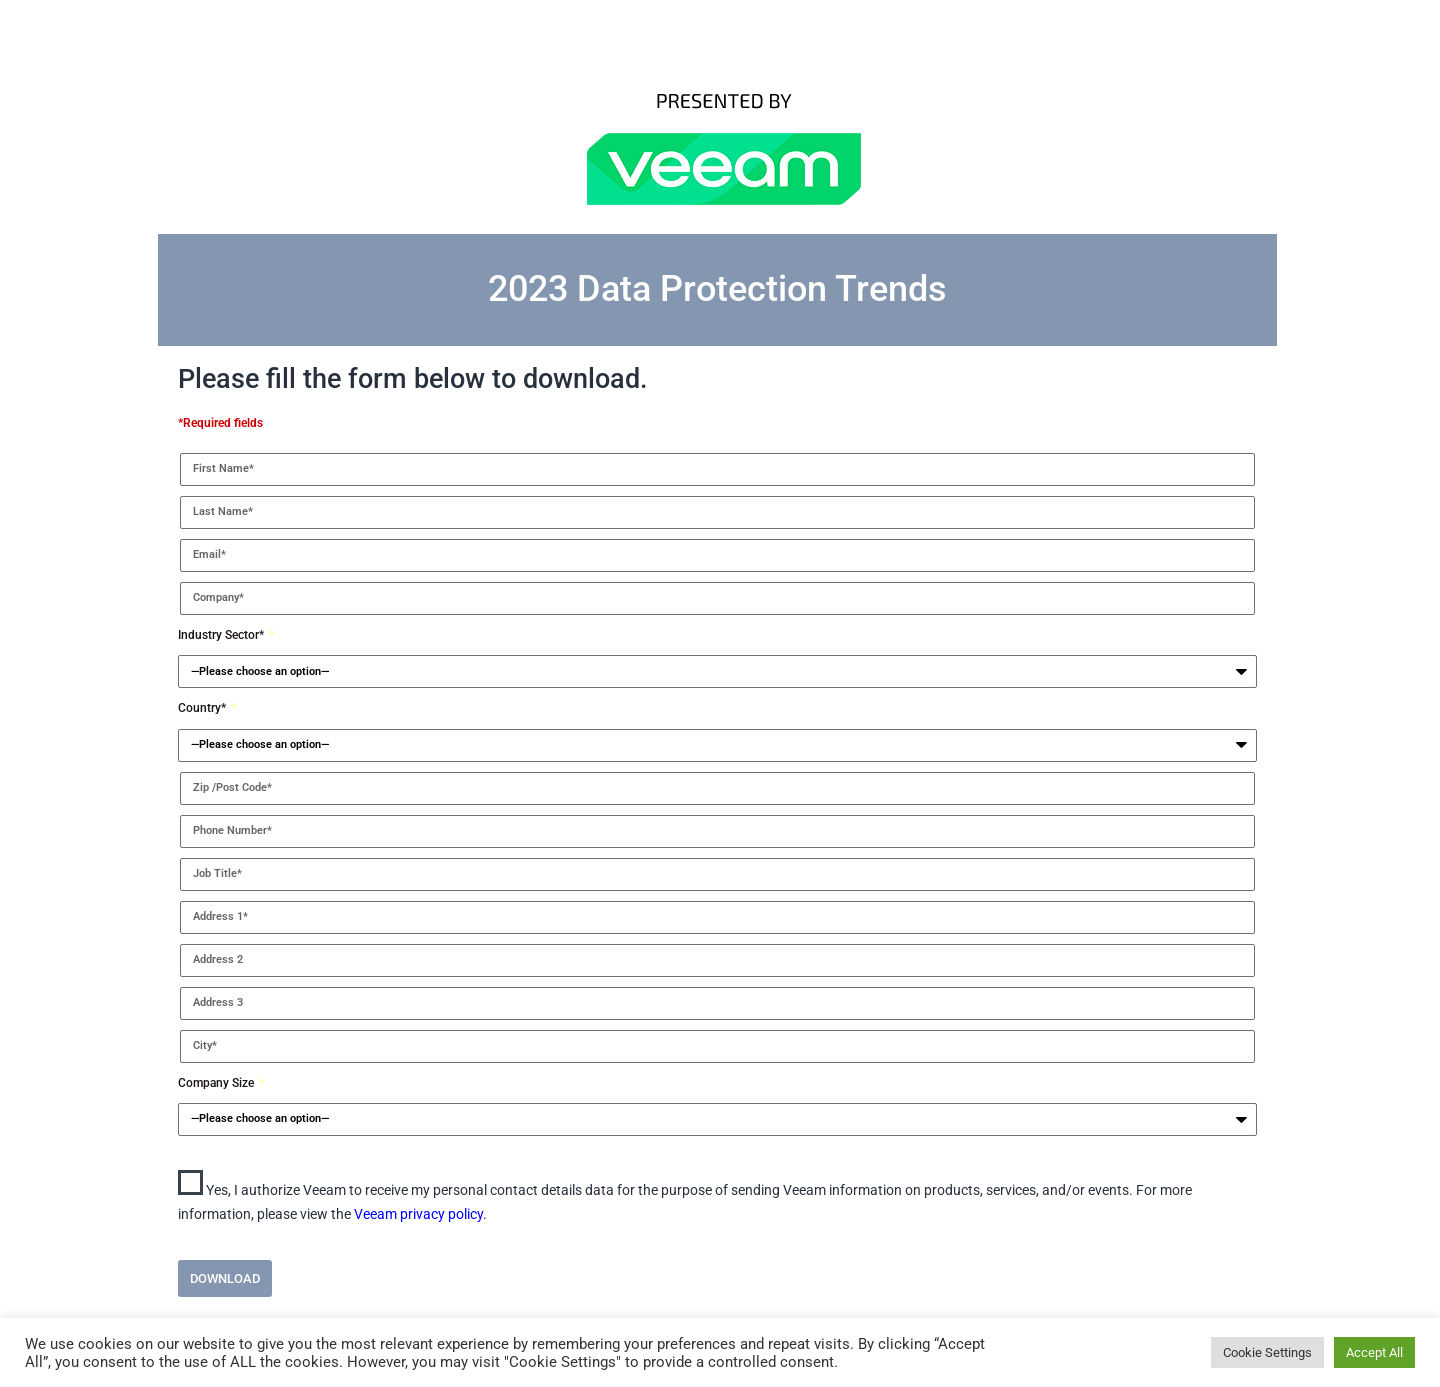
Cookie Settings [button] (1267, 1352)
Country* (203, 708)
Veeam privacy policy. (420, 1214)
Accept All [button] (1374, 1352)
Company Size (217, 1083)
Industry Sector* (222, 635)
